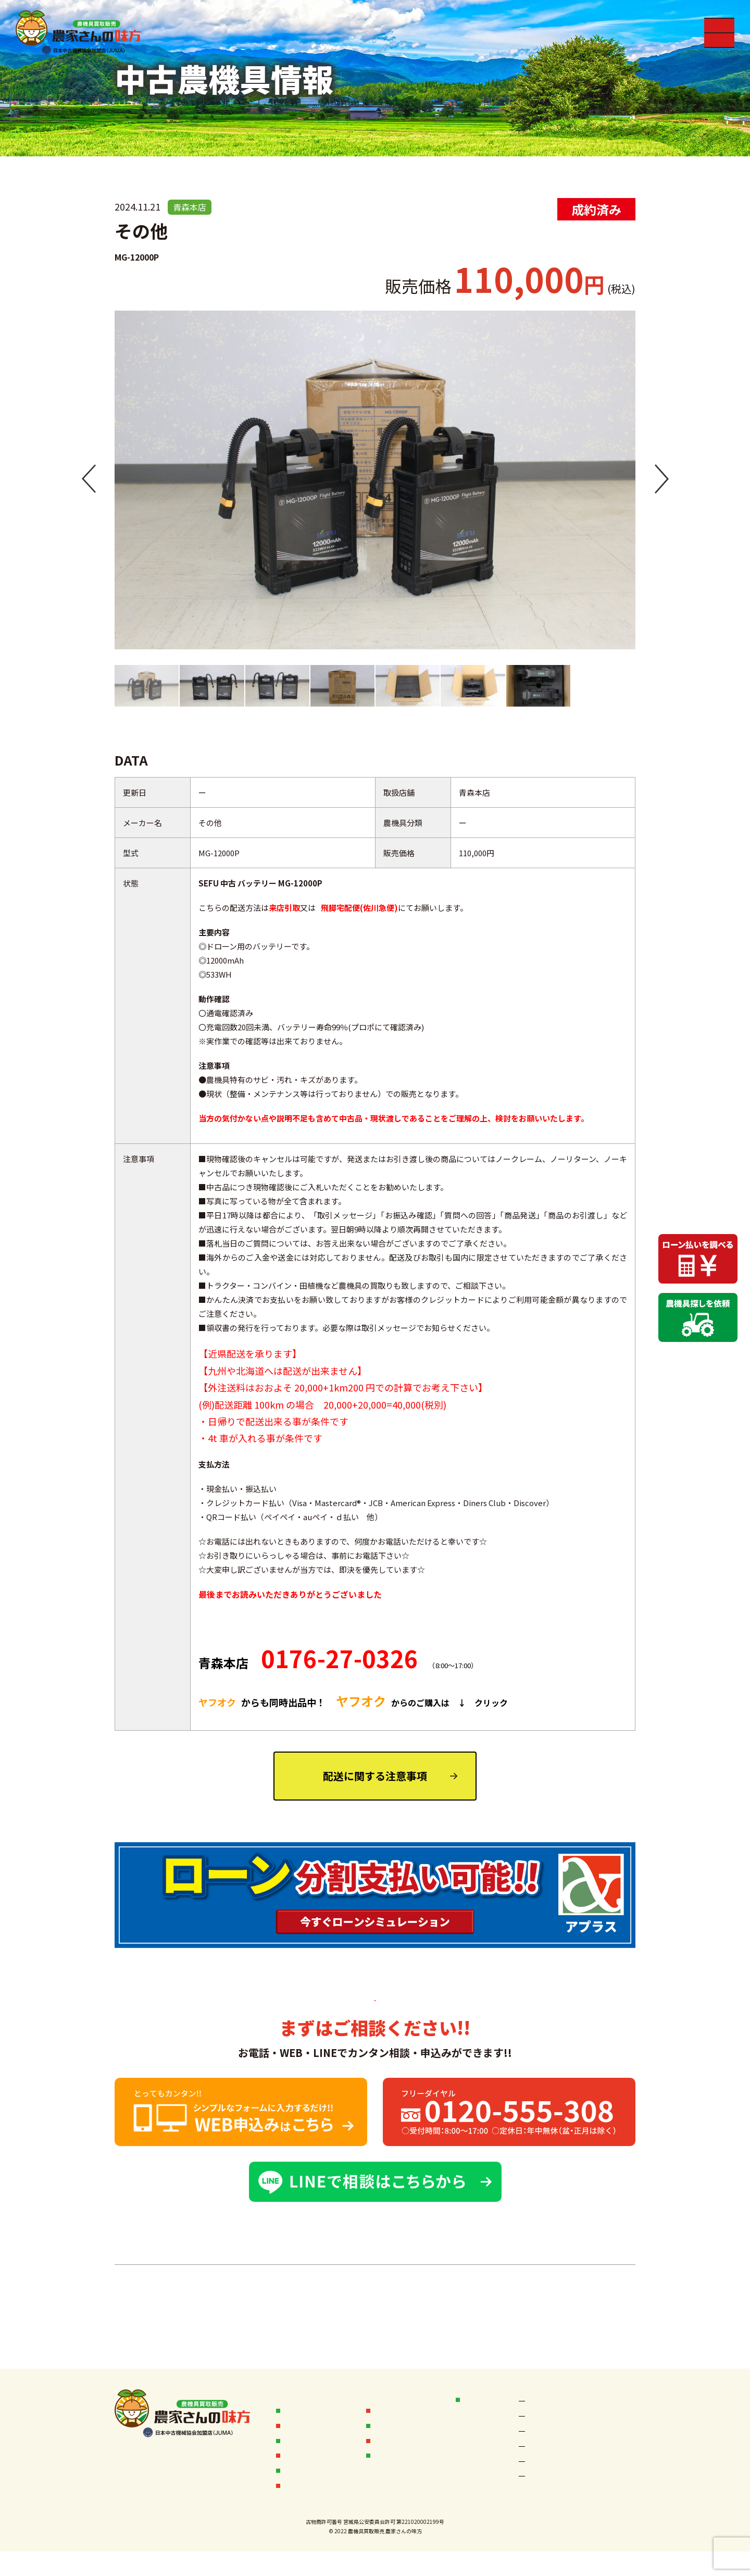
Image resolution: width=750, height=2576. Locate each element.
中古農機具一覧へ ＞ (375, 2298)
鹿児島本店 (609, 2491)
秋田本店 (605, 2418)
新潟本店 (540, 2473)
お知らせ (299, 2399)
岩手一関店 (543, 2454)
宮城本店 (540, 2436)
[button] (89, 480)
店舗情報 (479, 2399)
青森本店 (605, 2400)
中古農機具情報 (311, 2456)
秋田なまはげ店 (550, 2418)
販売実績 (299, 2437)
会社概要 (389, 2437)
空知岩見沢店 (547, 2400)
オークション (397, 2418)
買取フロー (303, 2418)
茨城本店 (540, 2491)
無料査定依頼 (307, 2495)
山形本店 (605, 2473)
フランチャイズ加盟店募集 (415, 2463)
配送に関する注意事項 (375, 1775)
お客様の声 (393, 2399)
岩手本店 (605, 2436)
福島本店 (605, 2454)
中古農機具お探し (315, 2476)
